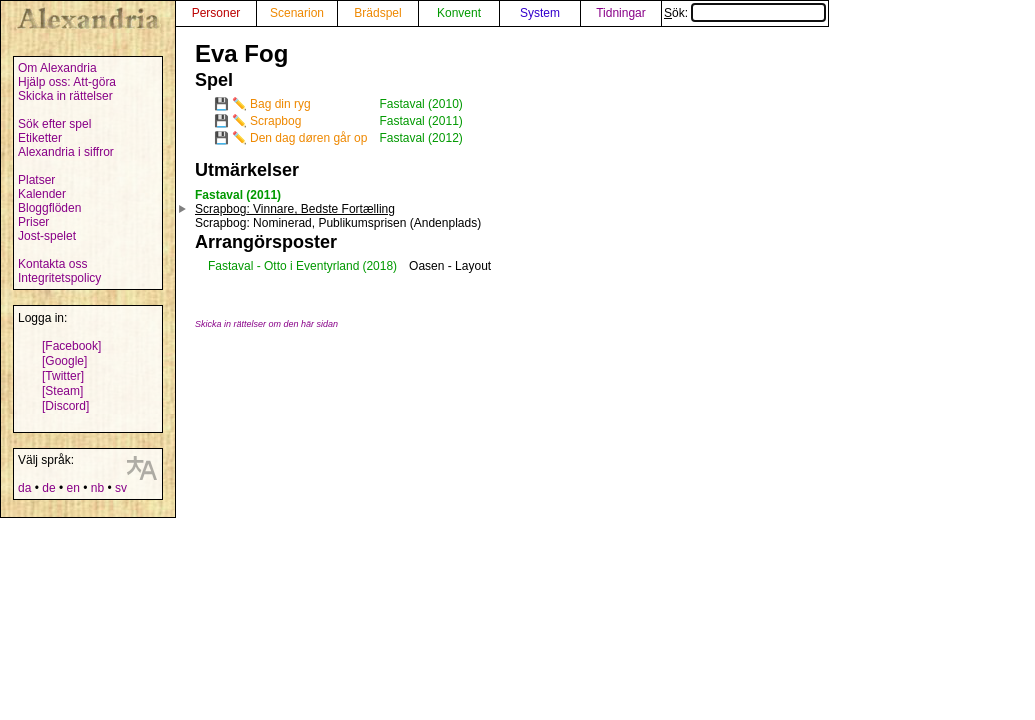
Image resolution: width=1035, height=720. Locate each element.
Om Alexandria (57, 68)
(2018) (379, 266)
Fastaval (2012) (420, 138)
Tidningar (621, 13)
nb (97, 488)
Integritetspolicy (59, 278)
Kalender (42, 194)
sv (121, 488)
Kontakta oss (52, 264)
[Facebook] (71, 346)
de (48, 488)
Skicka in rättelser (65, 96)
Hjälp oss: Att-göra (67, 82)
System (540, 13)
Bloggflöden (49, 208)
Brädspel (377, 13)
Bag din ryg (280, 104)
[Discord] (65, 406)
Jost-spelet (47, 236)
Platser (36, 180)
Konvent (459, 13)
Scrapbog (275, 121)
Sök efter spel (54, 124)
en (72, 488)
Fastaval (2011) (420, 121)
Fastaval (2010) (420, 104)
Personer (216, 13)
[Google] (64, 361)
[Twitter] (63, 376)
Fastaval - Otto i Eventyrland (283, 266)
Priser (33, 222)
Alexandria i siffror (66, 152)
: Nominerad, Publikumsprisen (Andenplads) (338, 223)
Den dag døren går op (308, 138)
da (24, 488)
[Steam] (62, 391)
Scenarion (297, 13)
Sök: (745, 13)
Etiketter (40, 138)
